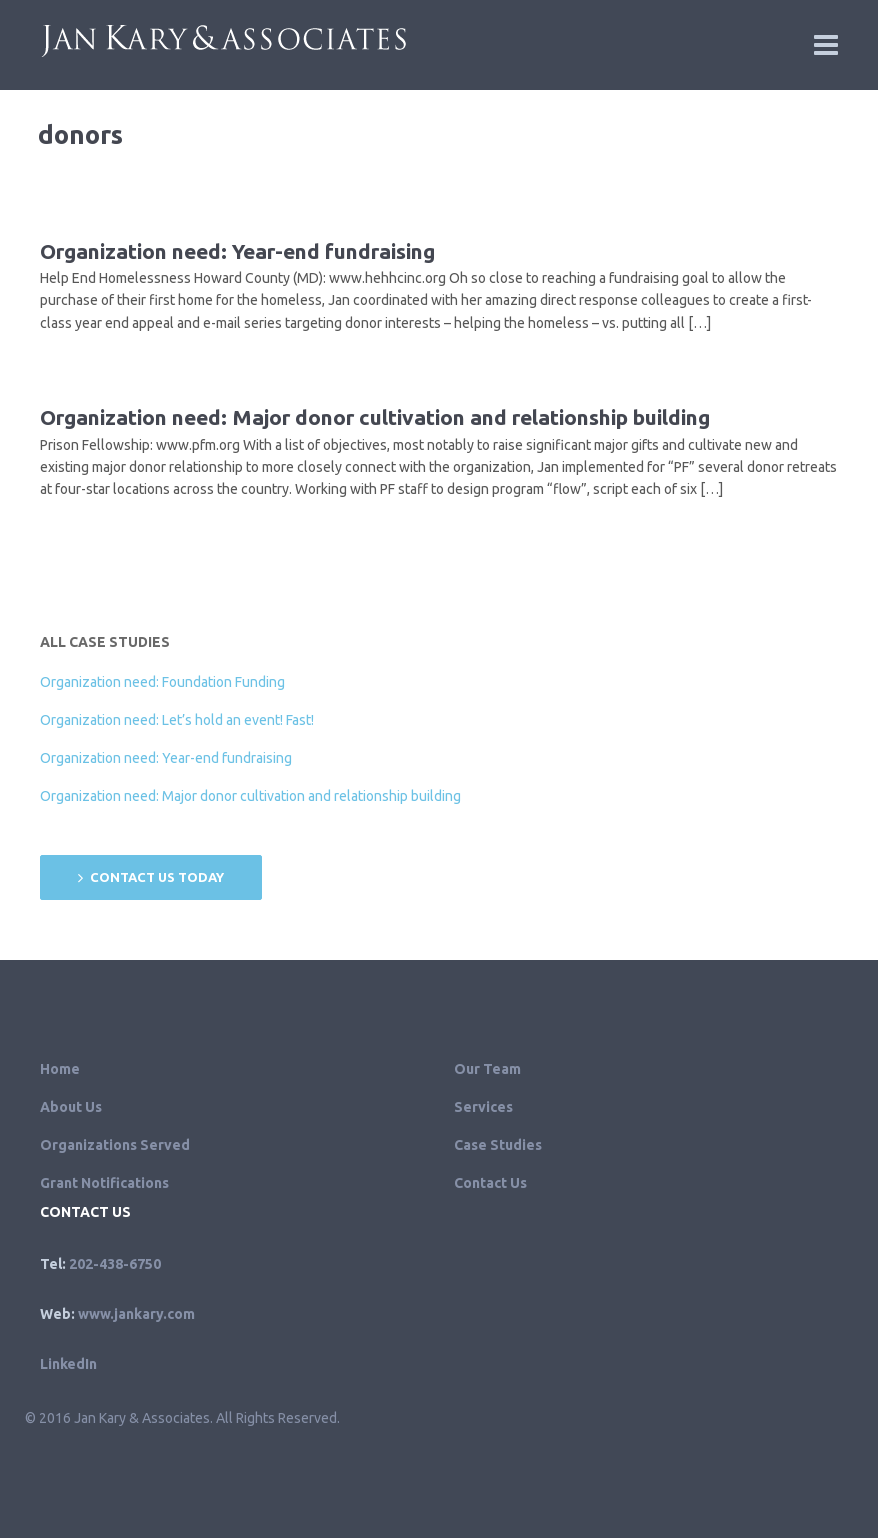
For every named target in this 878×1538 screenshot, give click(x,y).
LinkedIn (68, 1364)
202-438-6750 (115, 1264)
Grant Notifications (104, 1183)
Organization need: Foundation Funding (162, 682)
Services (483, 1107)
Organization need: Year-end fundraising (237, 251)
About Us (71, 1107)
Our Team (487, 1069)
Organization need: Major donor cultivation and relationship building (375, 417)
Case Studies (498, 1145)
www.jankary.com (136, 1314)
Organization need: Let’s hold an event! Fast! (177, 720)
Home (60, 1069)
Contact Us (490, 1183)
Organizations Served (115, 1145)
